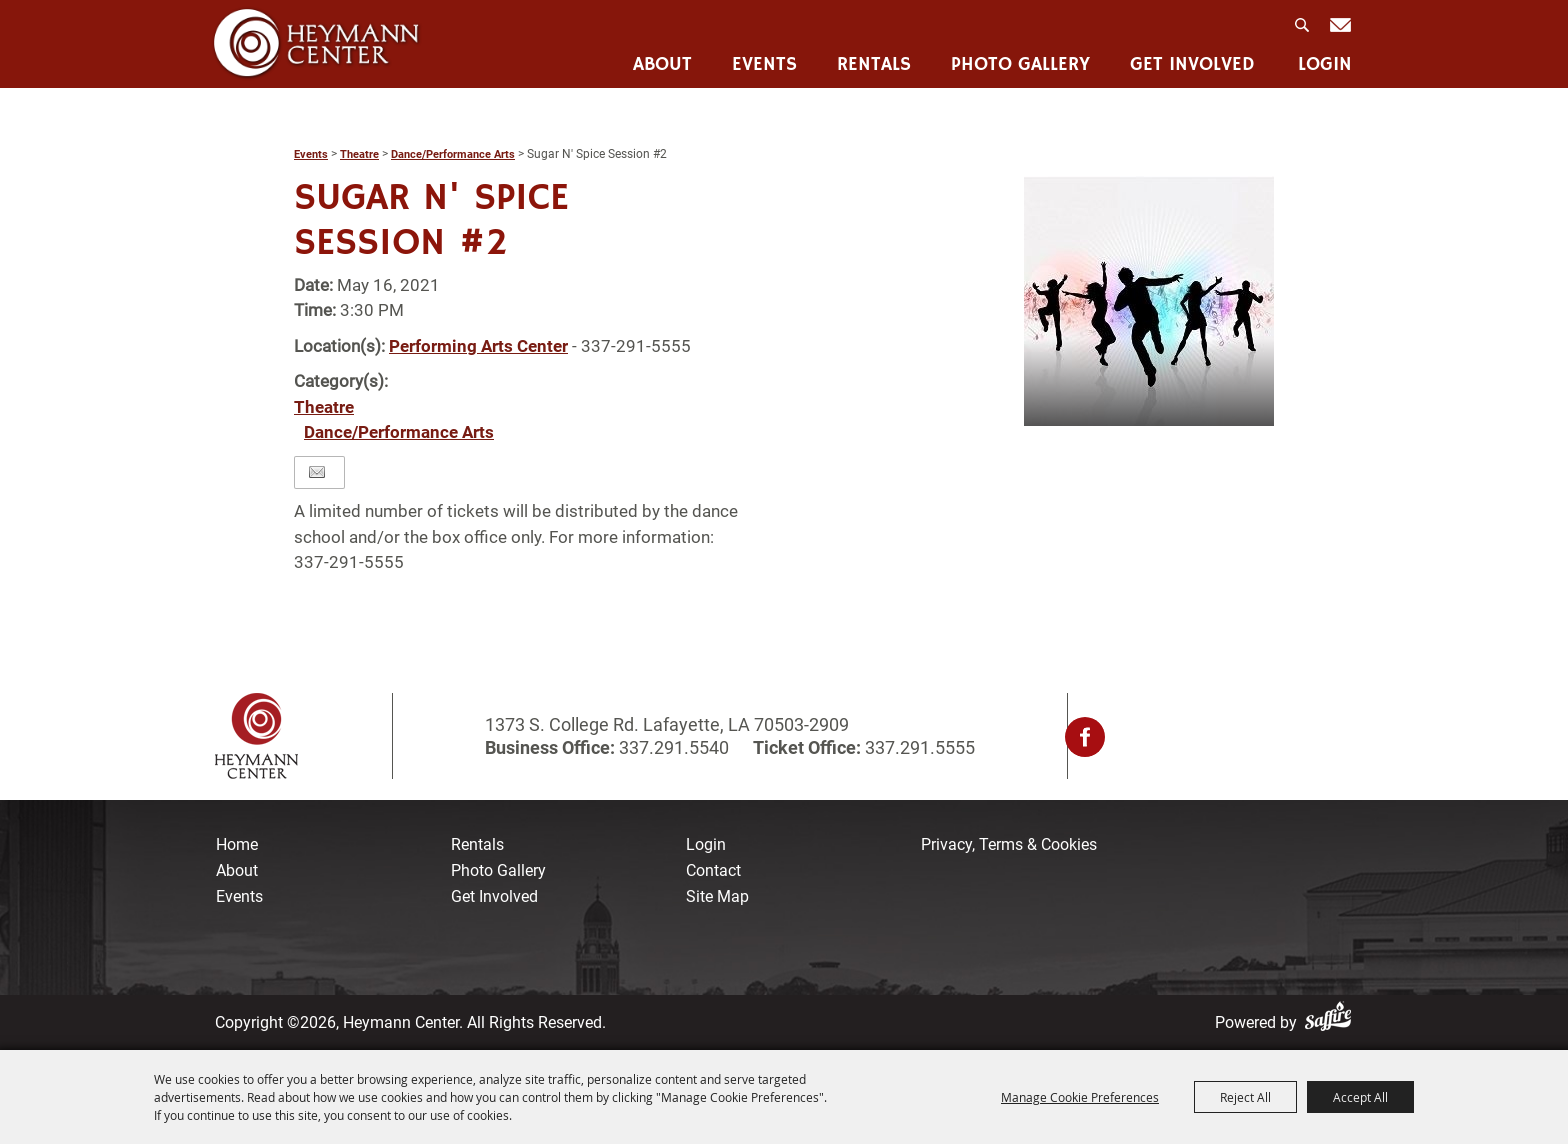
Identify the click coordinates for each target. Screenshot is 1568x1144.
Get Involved (1192, 65)
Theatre (359, 154)
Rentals (874, 65)
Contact (713, 870)
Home (237, 844)
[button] (1149, 301)
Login (1325, 65)
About (662, 65)
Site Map (717, 896)
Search (1304, 31)
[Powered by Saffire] (1332, 1022)
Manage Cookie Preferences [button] (1080, 1097)
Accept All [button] (1360, 1097)
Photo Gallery (1020, 65)
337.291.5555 (918, 747)
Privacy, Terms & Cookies (1009, 844)
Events (764, 65)
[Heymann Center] (317, 43)
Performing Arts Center (478, 346)
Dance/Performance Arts (453, 154)
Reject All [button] (1245, 1097)
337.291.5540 (674, 747)
